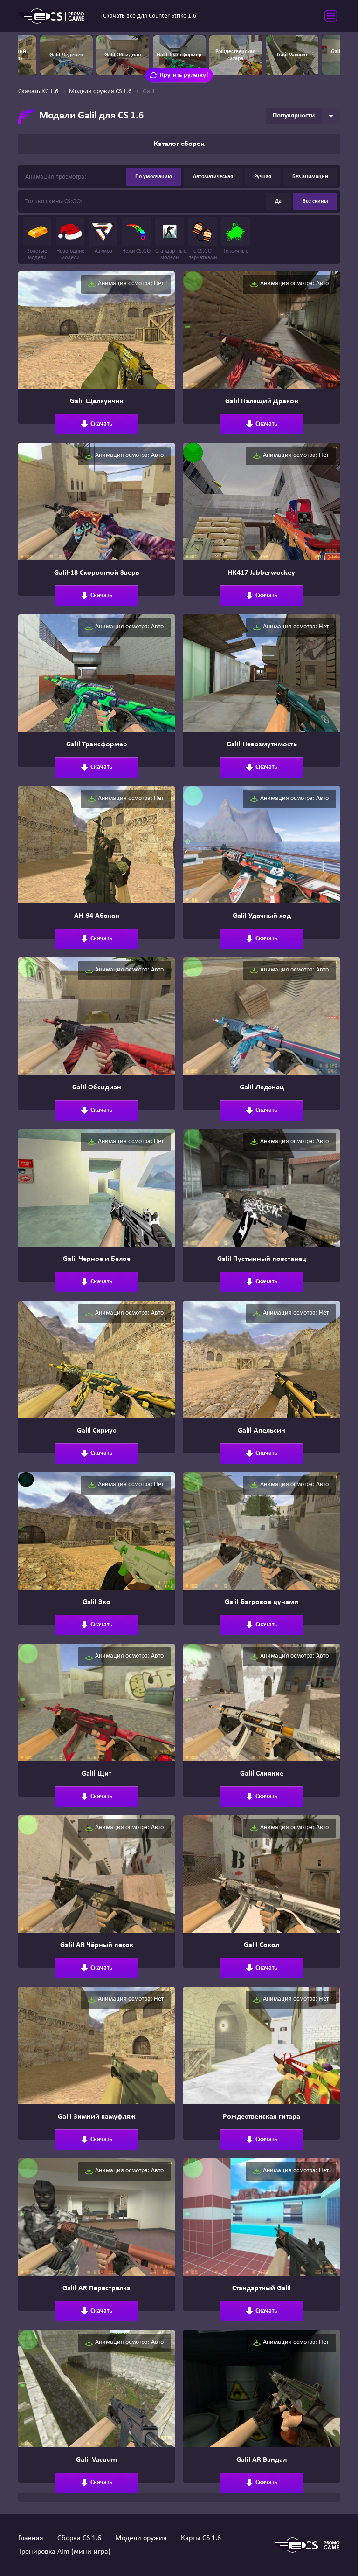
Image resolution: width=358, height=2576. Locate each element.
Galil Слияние (261, 1773)
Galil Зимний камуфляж (97, 2117)
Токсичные (235, 235)
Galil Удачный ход (262, 916)
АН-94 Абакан (96, 916)
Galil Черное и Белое (97, 1259)
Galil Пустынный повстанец (261, 1259)
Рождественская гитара (261, 2117)
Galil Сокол (261, 1945)
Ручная (262, 176)
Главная (30, 2538)
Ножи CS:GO (136, 235)
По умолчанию (153, 176)
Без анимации (310, 176)
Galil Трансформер (96, 744)
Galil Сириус (96, 1430)
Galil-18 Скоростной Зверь (96, 573)
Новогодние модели (70, 239)
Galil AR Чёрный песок (96, 1945)
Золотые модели (37, 239)
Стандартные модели (169, 239)
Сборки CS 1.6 (79, 2538)
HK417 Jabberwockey (261, 573)
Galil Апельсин (261, 1430)
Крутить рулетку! (179, 75)
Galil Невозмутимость (262, 744)
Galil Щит (96, 1773)
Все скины (315, 201)
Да (278, 201)
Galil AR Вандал (261, 2460)
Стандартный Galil (261, 2288)
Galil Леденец (262, 1087)
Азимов (103, 235)
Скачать (96, 424)
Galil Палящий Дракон (261, 401)
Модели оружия (141, 2538)
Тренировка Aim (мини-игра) (64, 2551)
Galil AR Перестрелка (96, 2288)
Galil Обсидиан (96, 1087)
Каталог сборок (179, 144)
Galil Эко (96, 1602)
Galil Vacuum (96, 2460)
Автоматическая (213, 176)
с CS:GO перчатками (202, 239)
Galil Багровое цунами (261, 1602)
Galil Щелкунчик (97, 401)
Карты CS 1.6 (201, 2538)
